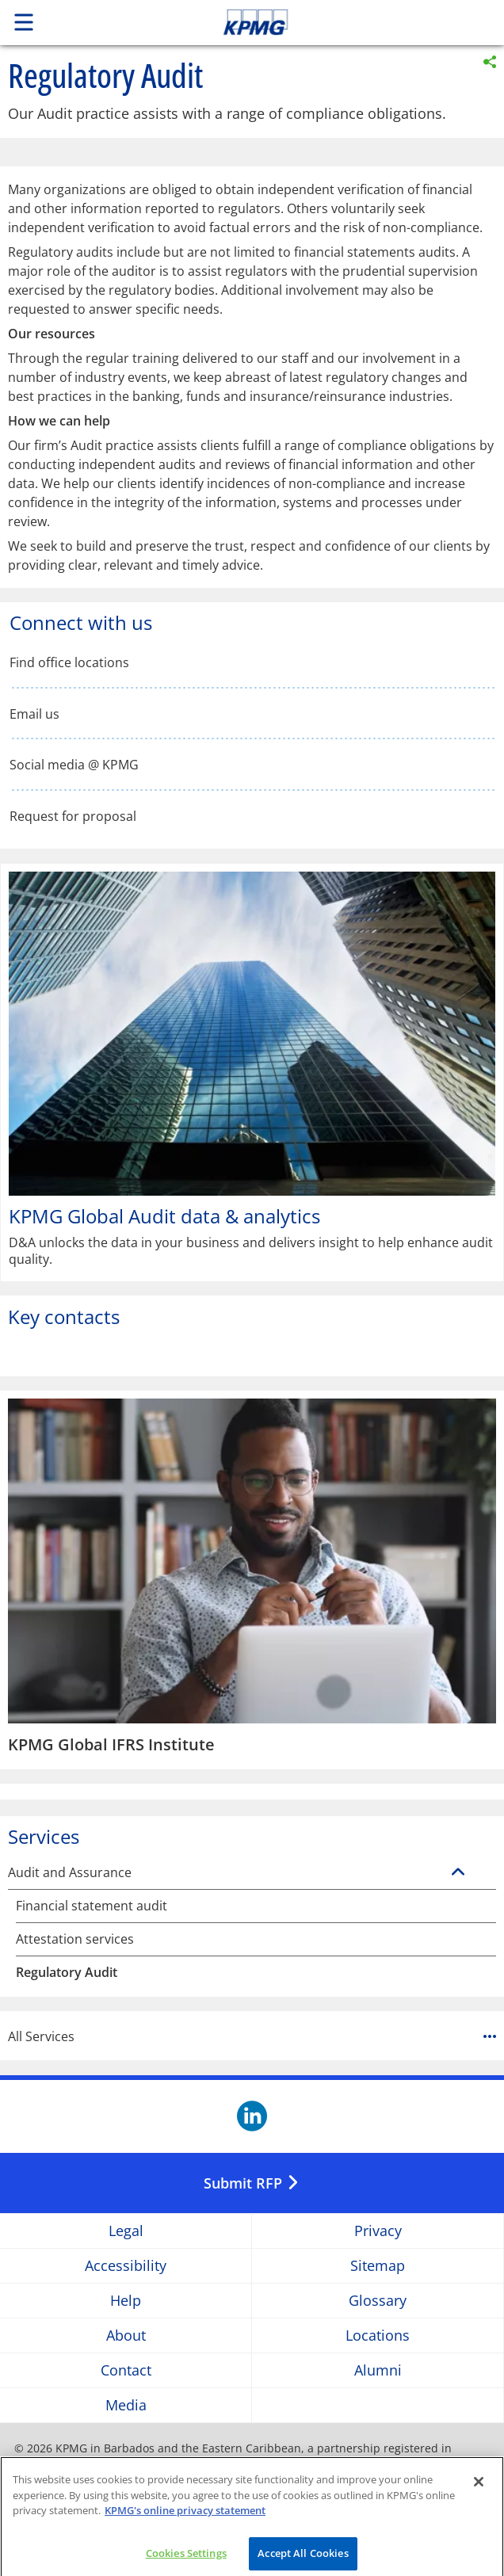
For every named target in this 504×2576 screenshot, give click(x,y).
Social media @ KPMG (74, 765)
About (126, 2335)
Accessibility (125, 2266)
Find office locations (69, 662)
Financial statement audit (91, 1906)
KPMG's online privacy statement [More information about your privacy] (185, 2516)
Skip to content (304, 22)
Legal (126, 2231)
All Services (252, 2036)
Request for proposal (73, 816)
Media (126, 2405)
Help (125, 2301)
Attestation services (75, 1939)
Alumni (378, 2370)
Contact (126, 2370)
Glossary (378, 2301)
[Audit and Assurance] (458, 1872)
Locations (378, 2335)
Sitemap (377, 2266)
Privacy (378, 2231)
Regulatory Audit (66, 1972)
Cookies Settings (186, 2559)
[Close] (478, 2488)
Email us (34, 714)
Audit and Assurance (70, 1872)
